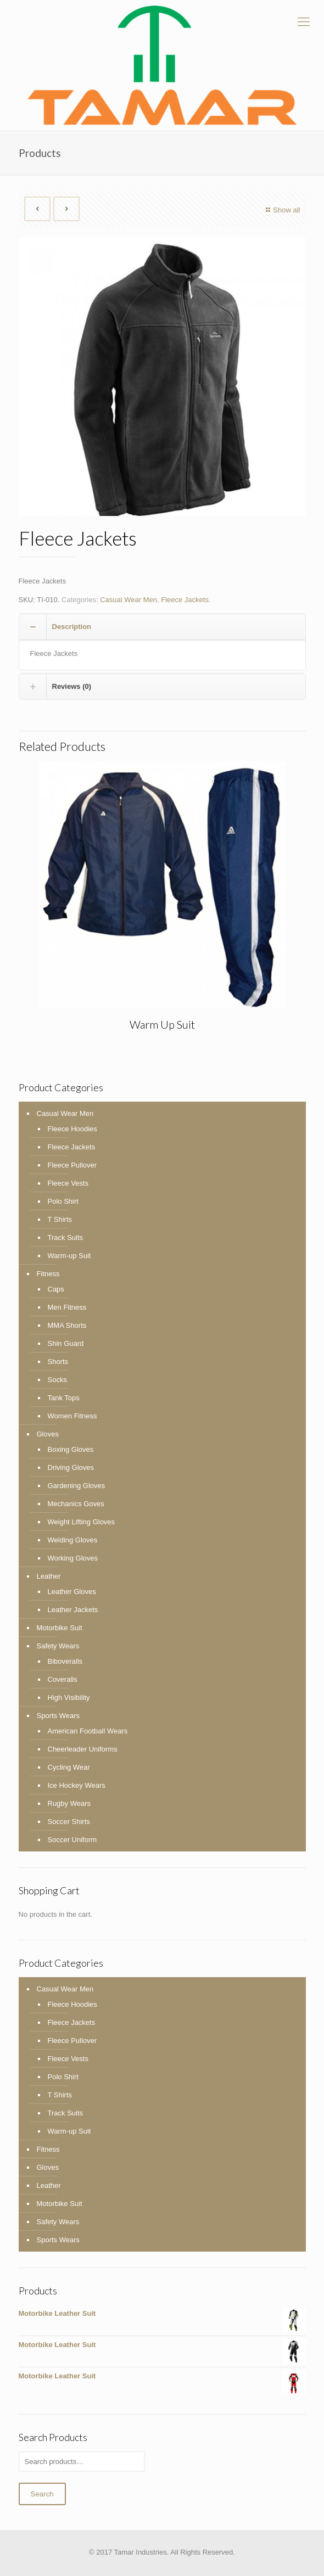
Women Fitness (72, 1416)
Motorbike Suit (59, 1628)
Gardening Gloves (76, 1485)
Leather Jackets (73, 1610)
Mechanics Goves (76, 1504)
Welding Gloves (73, 1540)
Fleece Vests (68, 1183)
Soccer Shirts (69, 1821)
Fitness (48, 1274)
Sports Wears (58, 1715)
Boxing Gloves (71, 1449)
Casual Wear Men (128, 600)
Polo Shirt (63, 1201)
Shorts (58, 1361)
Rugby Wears (69, 1803)
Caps (56, 1289)
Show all (281, 210)
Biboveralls (65, 1661)
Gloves (48, 1434)
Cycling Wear (69, 1767)
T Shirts (60, 1219)
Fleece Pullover (72, 1165)
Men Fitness (67, 1307)
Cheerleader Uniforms (83, 1749)
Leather (49, 1576)
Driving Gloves (71, 1467)
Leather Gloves (72, 1591)
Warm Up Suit (162, 1024)
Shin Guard (66, 1343)
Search (42, 2494)
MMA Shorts (67, 1325)
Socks (57, 1380)
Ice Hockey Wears (76, 1785)
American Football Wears (88, 1731)
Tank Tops (64, 1398)
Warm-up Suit (69, 1255)
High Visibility (69, 1697)
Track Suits (65, 1237)
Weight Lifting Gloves (81, 1522)
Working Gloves (73, 1558)
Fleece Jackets (185, 600)
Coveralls (62, 1679)
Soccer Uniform (72, 1840)
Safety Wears (58, 1646)
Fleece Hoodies (72, 1129)
